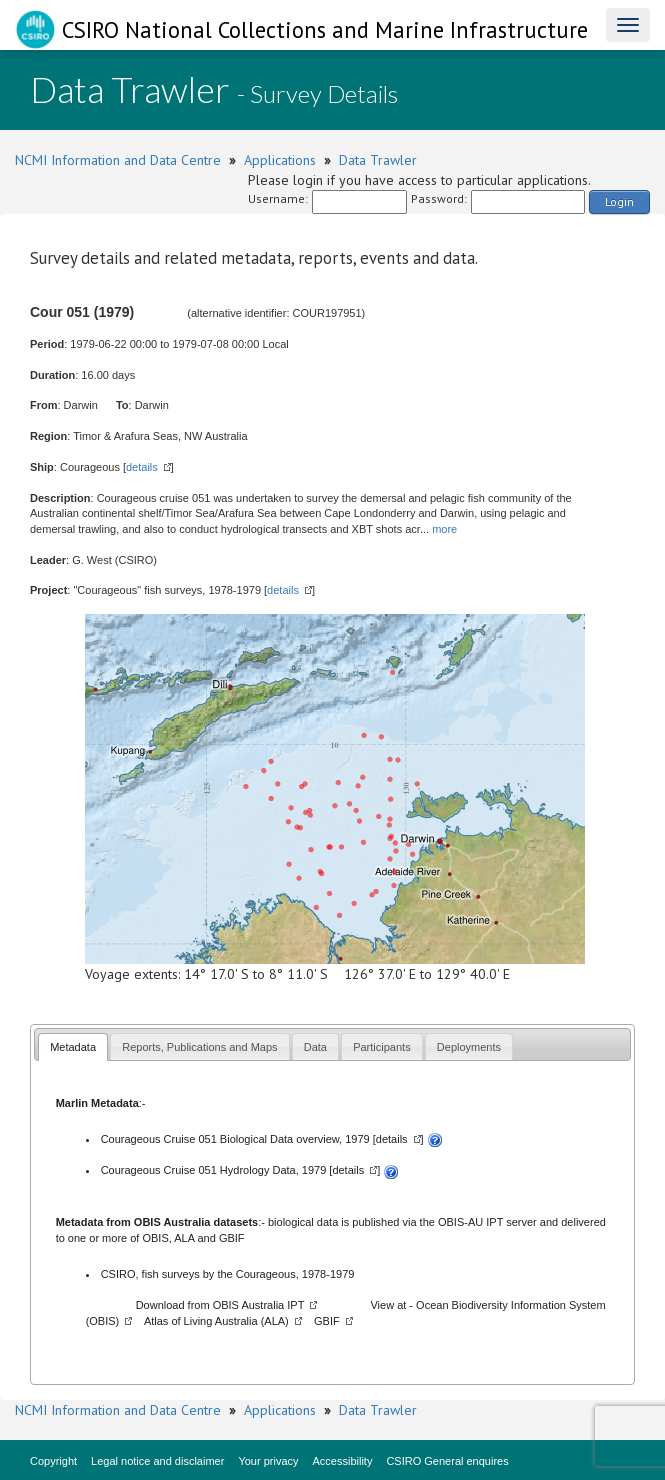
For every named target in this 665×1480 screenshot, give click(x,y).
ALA (184, 1238)
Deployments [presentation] (469, 1047)
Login (619, 201)
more (444, 529)
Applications (280, 160)
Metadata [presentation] (73, 1047)
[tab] (73, 1046)
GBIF (232, 1238)
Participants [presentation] (381, 1047)
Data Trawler (378, 160)
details (142, 467)
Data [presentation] (315, 1047)
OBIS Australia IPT (259, 1305)
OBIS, (158, 1238)
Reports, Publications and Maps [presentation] (199, 1047)
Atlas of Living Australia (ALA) (216, 1321)
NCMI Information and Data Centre (118, 160)
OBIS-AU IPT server (487, 1222)
